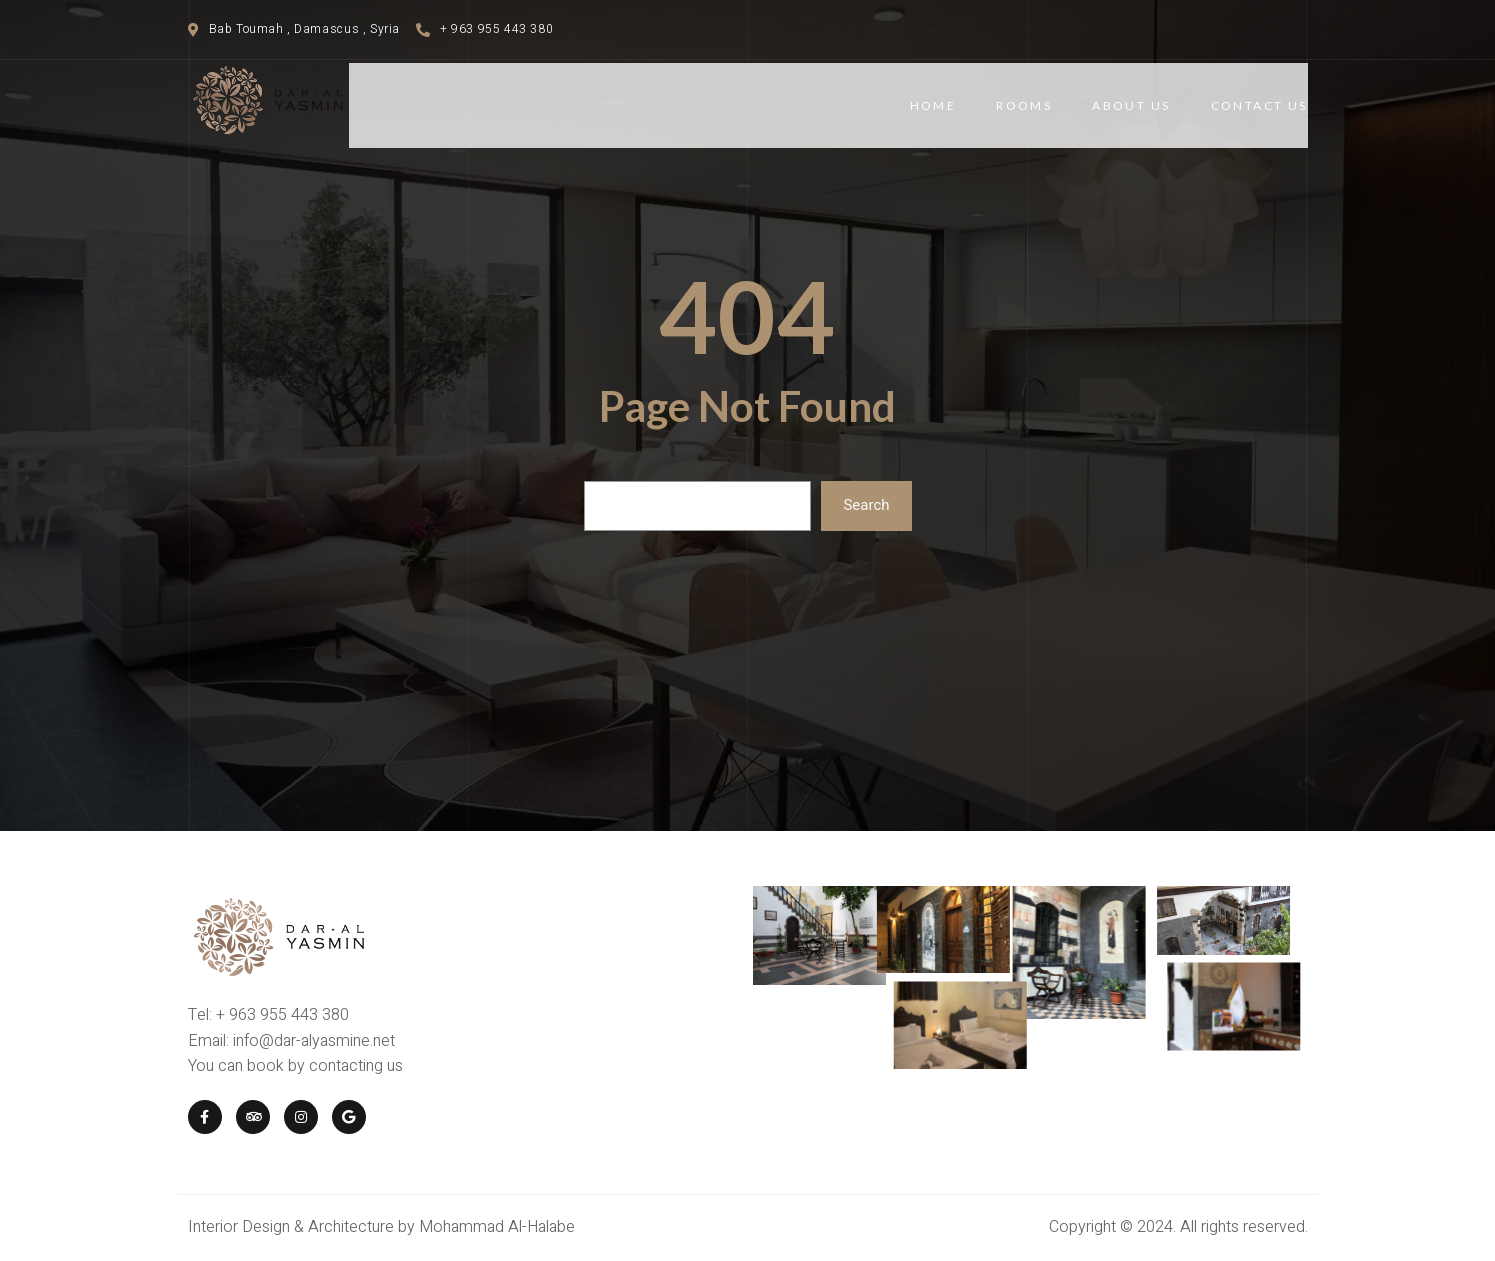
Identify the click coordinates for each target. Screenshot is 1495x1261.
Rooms (1024, 105)
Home (933, 105)
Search (866, 505)
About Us (1131, 105)
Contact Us (1259, 105)
